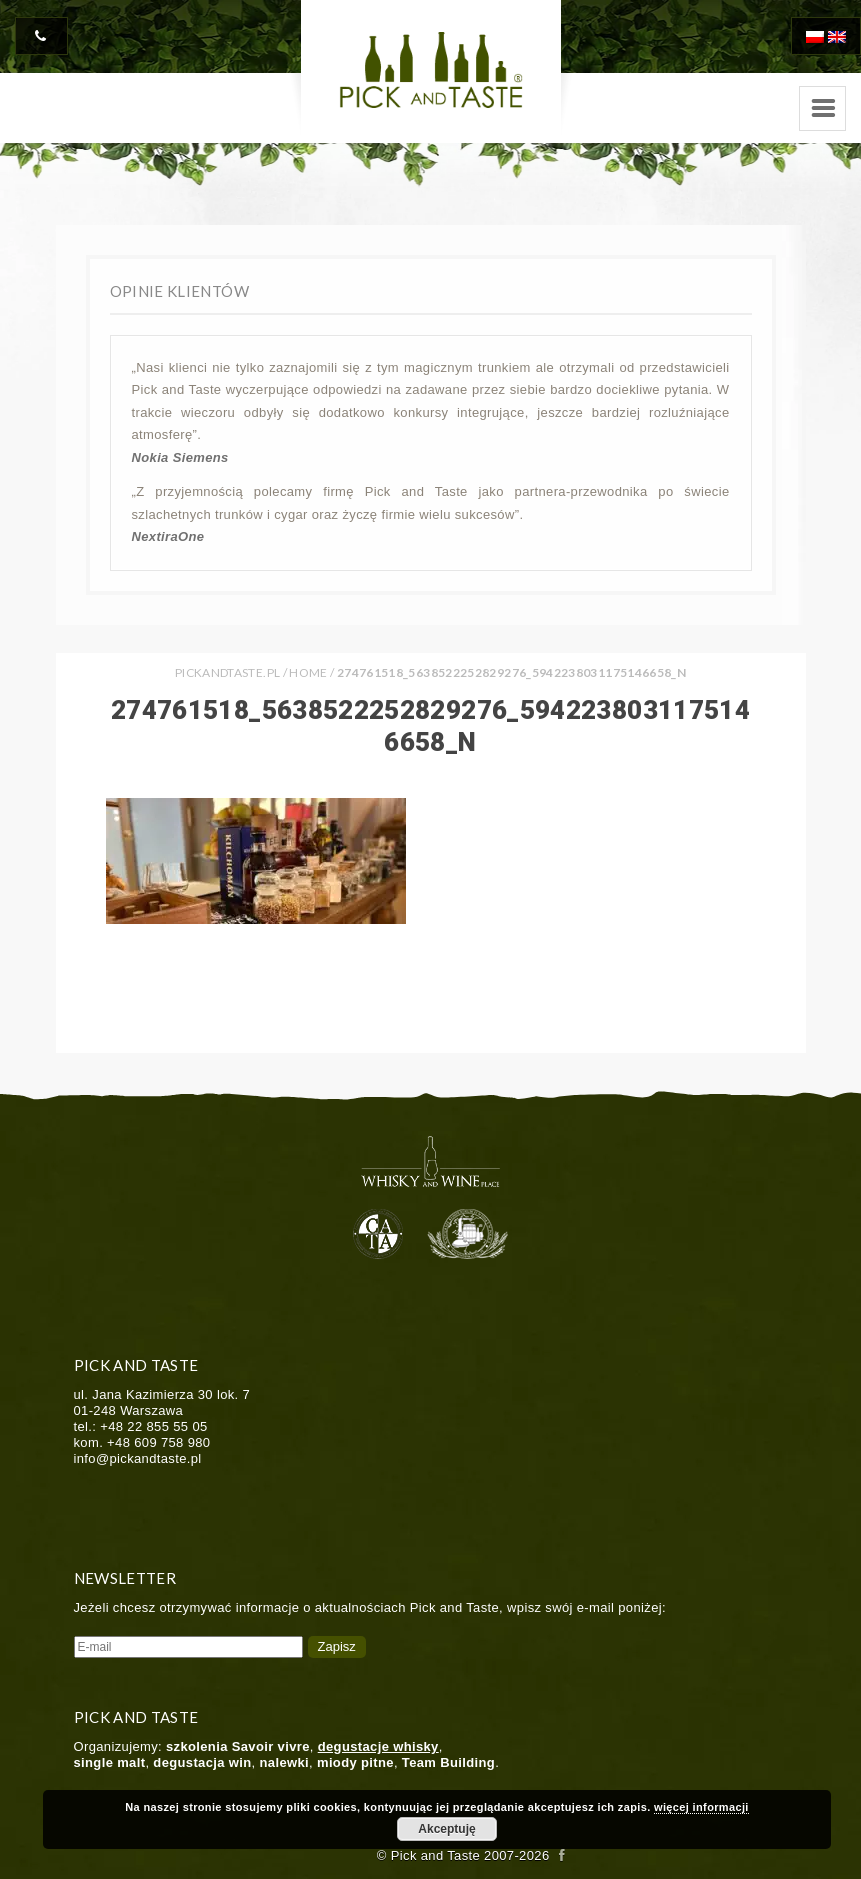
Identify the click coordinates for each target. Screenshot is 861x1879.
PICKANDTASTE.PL (227, 672)
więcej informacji (701, 1807)
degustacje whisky (378, 1746)
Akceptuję (446, 1829)
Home (308, 672)
